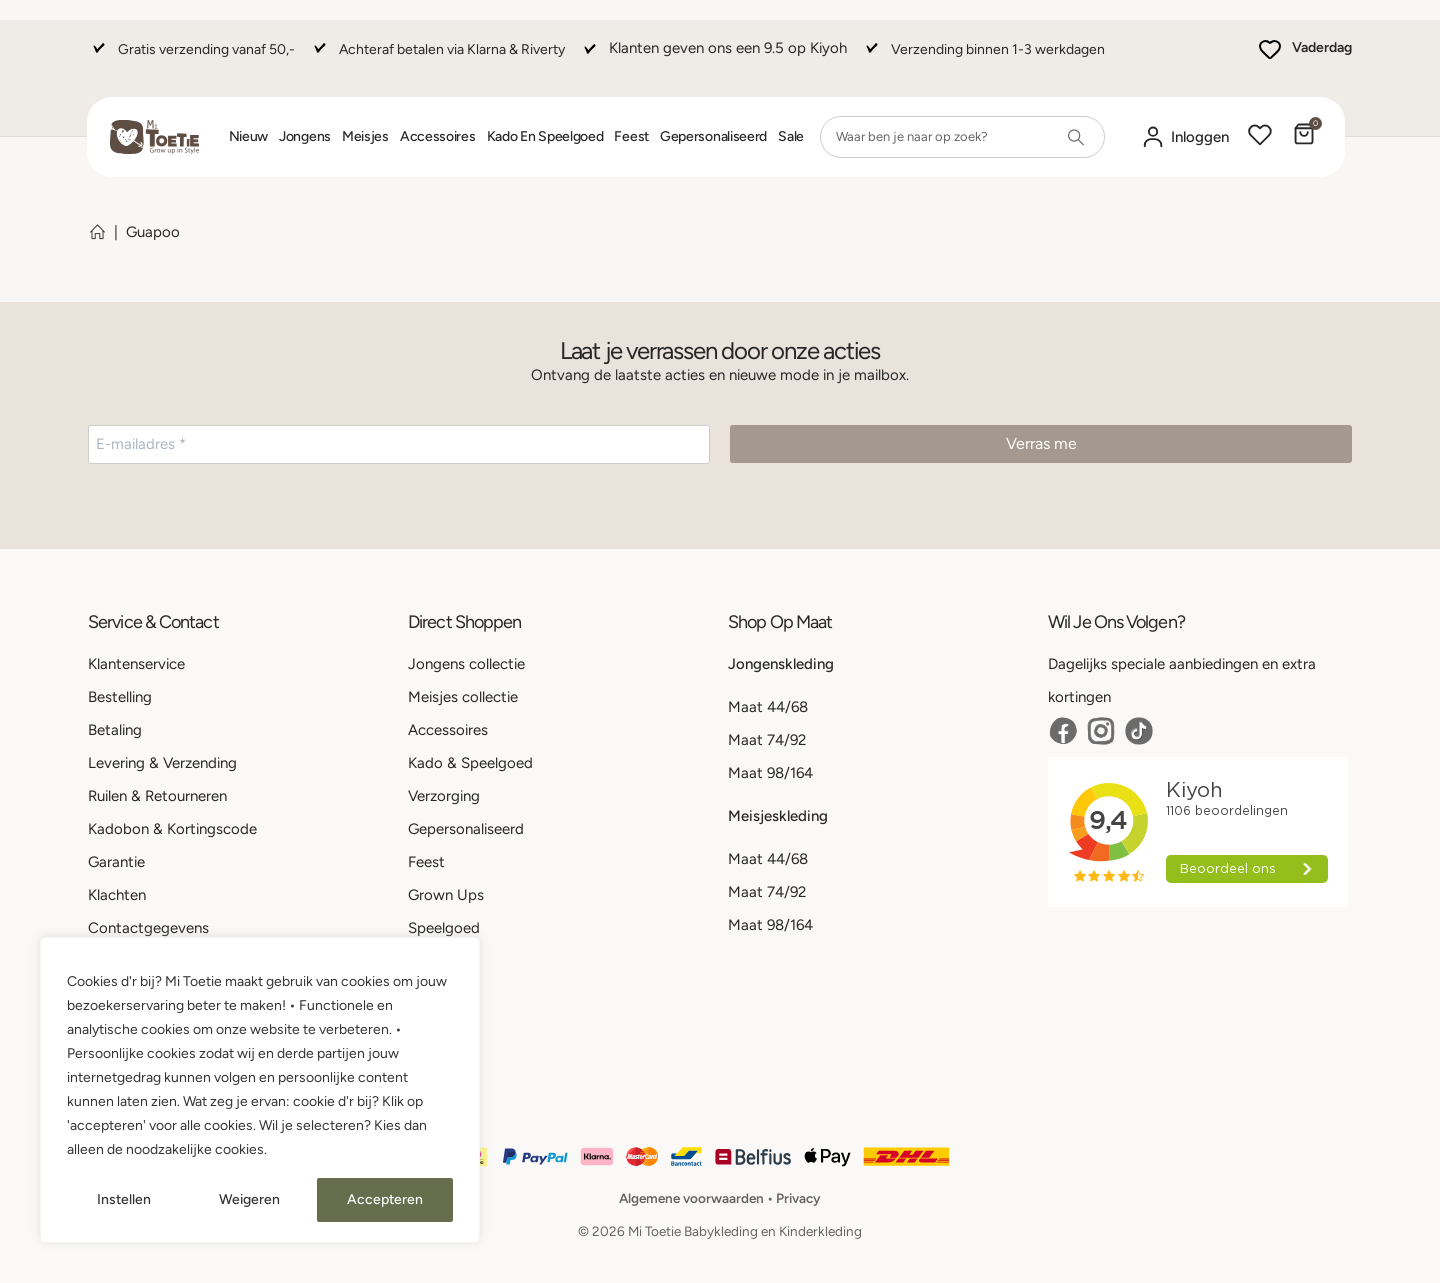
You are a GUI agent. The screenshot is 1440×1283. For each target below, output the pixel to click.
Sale (791, 136)
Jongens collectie (466, 664)
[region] (260, 1090)
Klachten (117, 895)
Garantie (116, 862)
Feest (631, 136)
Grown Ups (446, 895)
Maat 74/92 (767, 740)
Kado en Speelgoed (545, 136)
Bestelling (120, 697)
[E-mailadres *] (399, 444)
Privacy (798, 1198)
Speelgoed (444, 928)
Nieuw (249, 136)
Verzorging (444, 796)
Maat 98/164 (770, 773)
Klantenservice (136, 664)
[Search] (1076, 137)
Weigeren (249, 1199)
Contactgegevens (148, 928)
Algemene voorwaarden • (697, 1198)
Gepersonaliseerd (713, 136)
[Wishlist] (1260, 137)
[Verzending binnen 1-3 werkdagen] (983, 58)
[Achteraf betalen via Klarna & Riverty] (437, 58)
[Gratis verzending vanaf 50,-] (191, 58)
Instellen (124, 1199)
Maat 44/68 (768, 707)
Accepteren (385, 1199)
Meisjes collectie (463, 697)
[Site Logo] (154, 137)
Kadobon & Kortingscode (172, 829)
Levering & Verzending (162, 763)
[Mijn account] (1185, 137)
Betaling (115, 730)
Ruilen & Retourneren (157, 796)
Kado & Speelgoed (470, 763)
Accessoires (438, 136)
